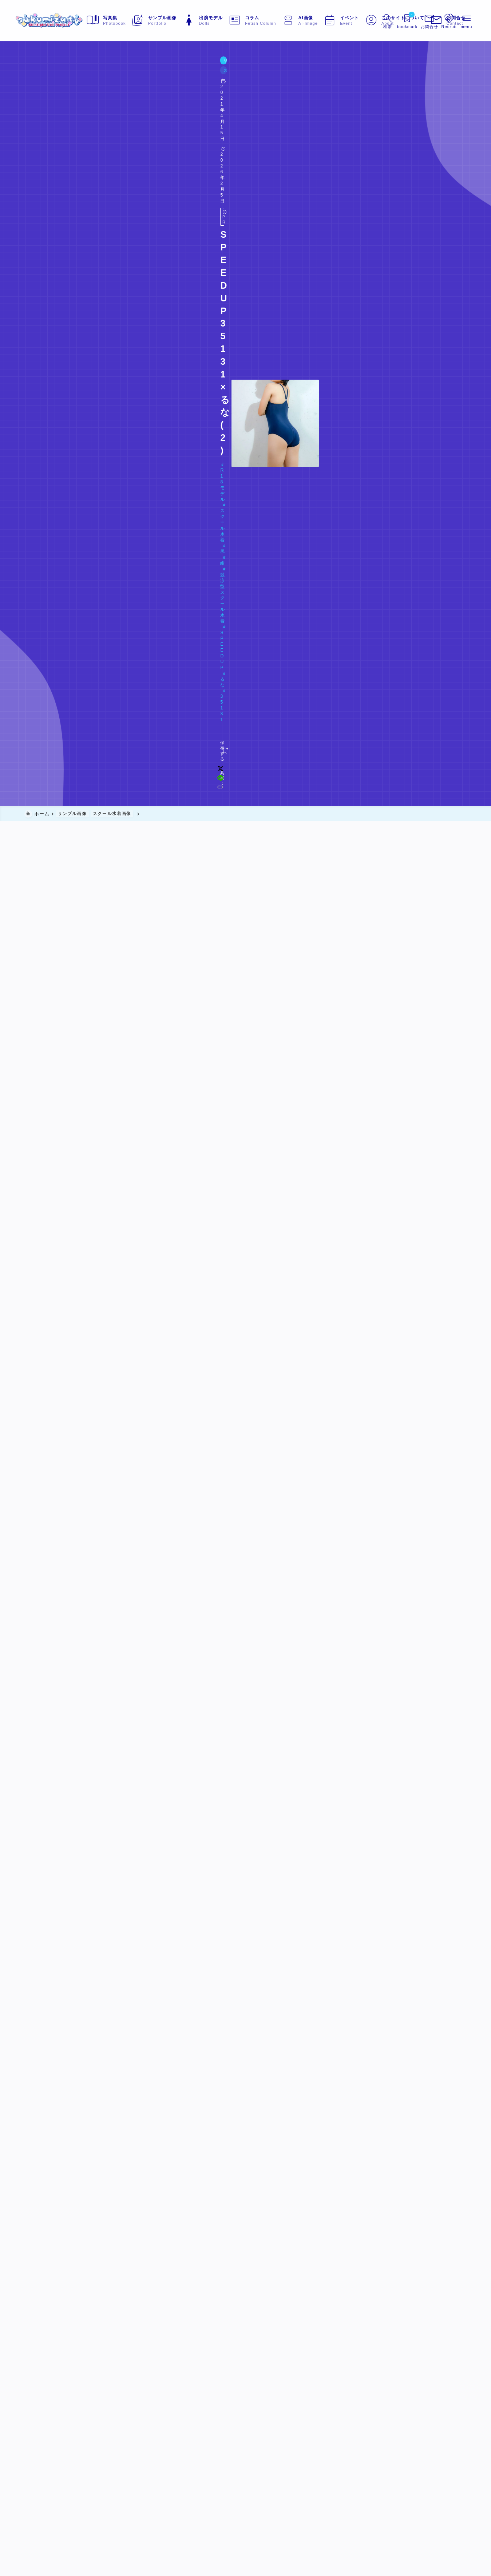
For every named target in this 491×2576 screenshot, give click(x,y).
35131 (249, 103)
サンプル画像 (41, 76)
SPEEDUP (202, 103)
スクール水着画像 (80, 76)
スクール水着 (81, 103)
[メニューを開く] (421, 20)
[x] (341, 131)
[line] (351, 131)
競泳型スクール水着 (156, 103)
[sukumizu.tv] (58, 20)
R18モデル (43, 103)
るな (228, 103)
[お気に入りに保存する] (39, 131)
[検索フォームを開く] (377, 20)
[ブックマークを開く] (399, 20)
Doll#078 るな (52, 115)
